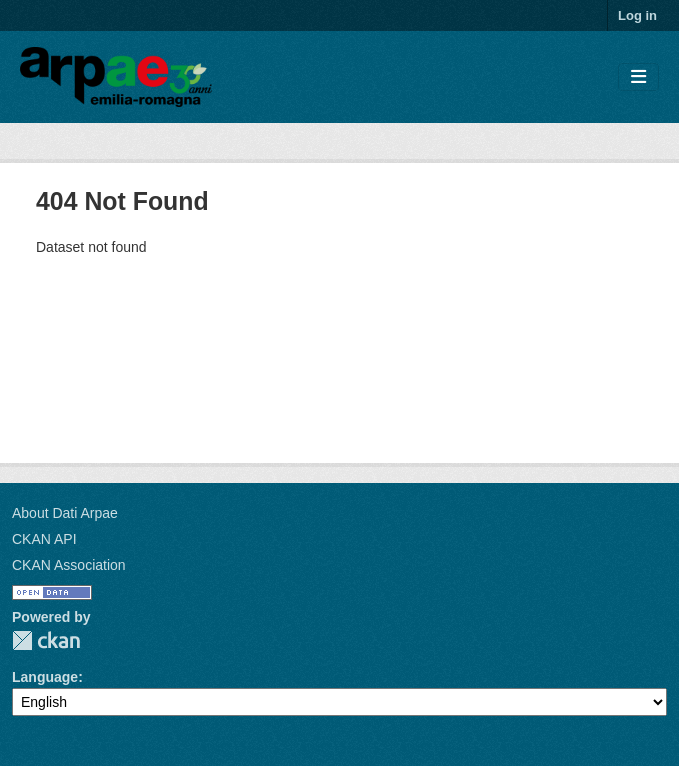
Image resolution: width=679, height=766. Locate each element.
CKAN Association (69, 565)
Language (45, 677)
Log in (637, 15)
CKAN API (44, 539)
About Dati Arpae (65, 513)
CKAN (46, 640)
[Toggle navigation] (638, 77)
